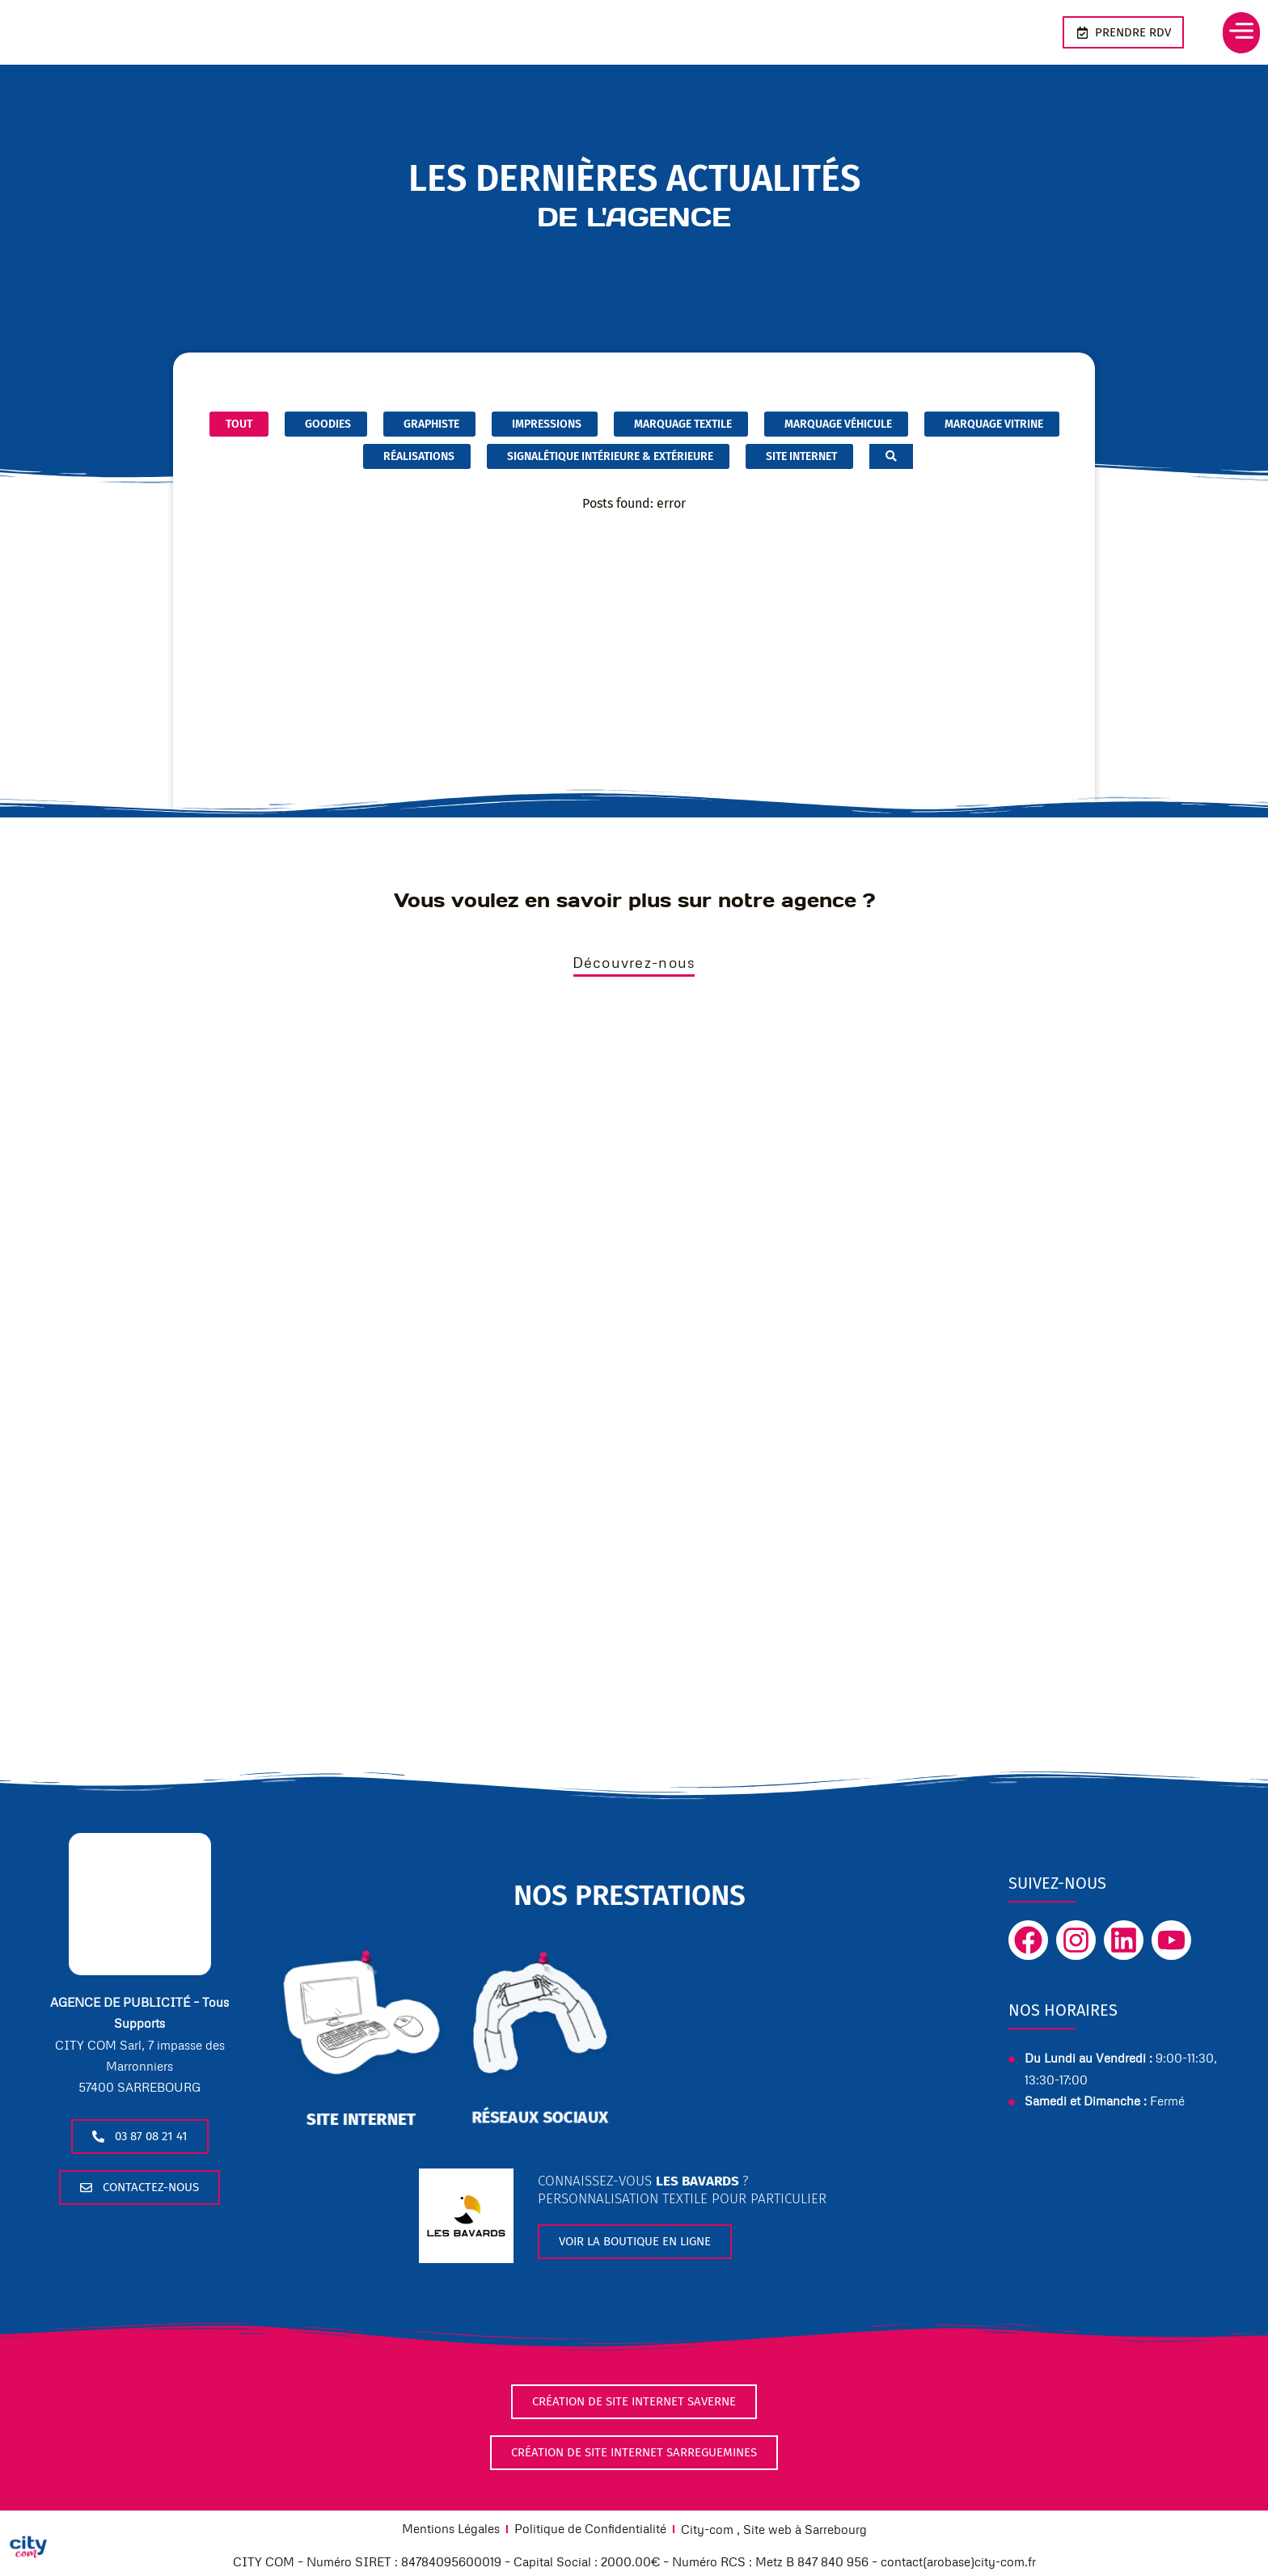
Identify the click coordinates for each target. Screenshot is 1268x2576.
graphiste (429, 424)
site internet (361, 2123)
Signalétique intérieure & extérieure (608, 457)
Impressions (544, 424)
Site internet (799, 457)
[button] (1228, 32)
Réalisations (416, 457)
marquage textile (681, 424)
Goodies (326, 424)
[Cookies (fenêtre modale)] (28, 2548)
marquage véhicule (836, 424)
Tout (239, 424)
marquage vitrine (991, 424)
